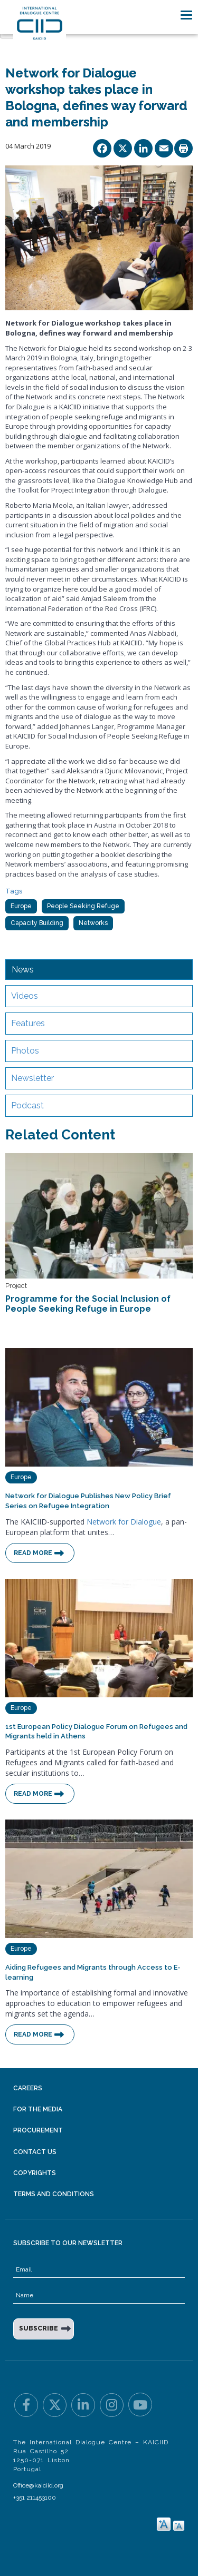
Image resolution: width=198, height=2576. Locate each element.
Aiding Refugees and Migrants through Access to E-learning (93, 1972)
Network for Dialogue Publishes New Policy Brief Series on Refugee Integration (88, 1501)
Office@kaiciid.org (38, 2485)
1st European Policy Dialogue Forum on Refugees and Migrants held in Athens (96, 1732)
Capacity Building (37, 923)
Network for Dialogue (124, 1522)
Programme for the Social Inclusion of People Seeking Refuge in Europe (88, 1304)
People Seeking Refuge (83, 906)
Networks (93, 923)
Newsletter (32, 1078)
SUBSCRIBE (38, 2328)
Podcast (27, 1105)
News (23, 970)
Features (28, 1023)
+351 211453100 (34, 2497)
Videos (24, 996)
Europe (21, 906)
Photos (25, 1051)
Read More (33, 1553)
